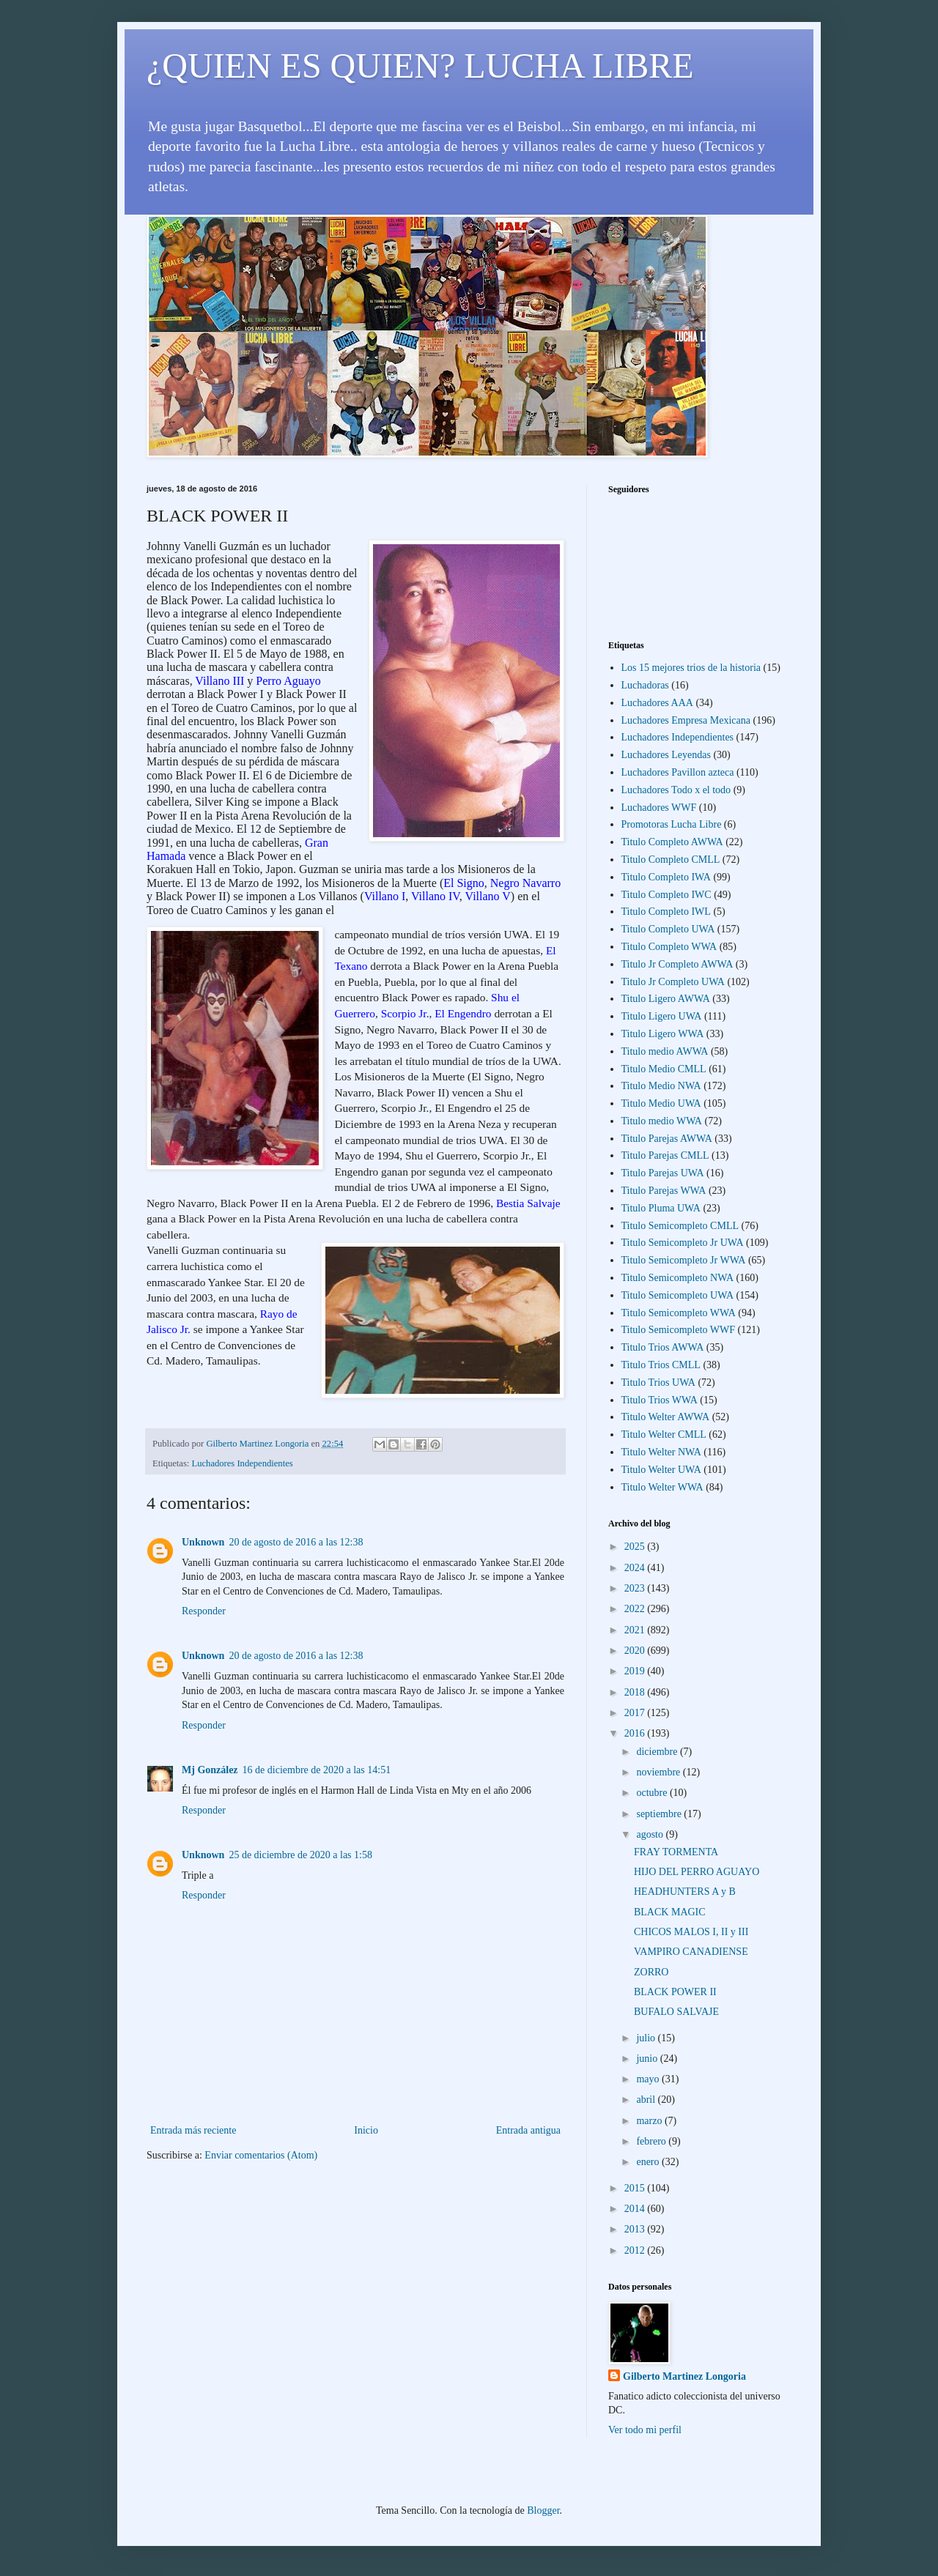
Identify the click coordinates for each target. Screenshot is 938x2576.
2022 (636, 1608)
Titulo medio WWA (661, 1121)
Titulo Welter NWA (661, 1452)
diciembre (657, 1751)
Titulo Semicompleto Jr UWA (682, 1242)
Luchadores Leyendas (666, 754)
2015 (636, 2188)
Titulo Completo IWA (666, 877)
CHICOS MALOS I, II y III (691, 1931)
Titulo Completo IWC (666, 894)
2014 (636, 2208)
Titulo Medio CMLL (663, 1069)
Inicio (366, 2130)
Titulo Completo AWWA (672, 841)
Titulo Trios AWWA (662, 1347)
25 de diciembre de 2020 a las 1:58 (300, 1854)
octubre (652, 1792)
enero (649, 2161)
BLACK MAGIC (670, 1912)
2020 (636, 1650)
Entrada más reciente (193, 2130)
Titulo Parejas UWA (662, 1173)
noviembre (659, 1772)
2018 (636, 1692)
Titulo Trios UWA (658, 1382)
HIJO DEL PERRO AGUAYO (696, 1871)
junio (648, 2058)
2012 (636, 2250)
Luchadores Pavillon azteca (677, 772)
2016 (636, 1733)
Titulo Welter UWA (661, 1469)
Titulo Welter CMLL (663, 1434)
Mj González (210, 1769)
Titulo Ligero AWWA (665, 998)
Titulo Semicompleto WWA (678, 1312)
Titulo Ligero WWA (662, 1033)
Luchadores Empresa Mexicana (685, 720)
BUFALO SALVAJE (676, 2011)
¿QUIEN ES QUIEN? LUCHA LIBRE (420, 65)
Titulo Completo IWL (666, 911)
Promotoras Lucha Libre (671, 824)
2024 (636, 1567)
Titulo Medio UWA (661, 1103)
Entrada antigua (528, 2130)
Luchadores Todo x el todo (676, 789)
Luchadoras (645, 685)
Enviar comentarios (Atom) (260, 2155)
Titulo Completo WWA (669, 946)
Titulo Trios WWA (659, 1400)
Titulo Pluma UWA (661, 1208)
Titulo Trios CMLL (661, 1364)
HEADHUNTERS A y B (685, 1891)
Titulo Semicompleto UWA (677, 1295)
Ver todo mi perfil (645, 2429)
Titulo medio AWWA (665, 1051)
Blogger (543, 2510)
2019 (636, 1671)
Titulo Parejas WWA (663, 1190)
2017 (636, 1712)
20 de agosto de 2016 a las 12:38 (296, 1542)
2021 (636, 1630)
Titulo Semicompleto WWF (678, 1329)
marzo (650, 2120)
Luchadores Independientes (242, 1463)
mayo (649, 2079)
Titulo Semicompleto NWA (677, 1277)
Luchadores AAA (657, 702)
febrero (652, 2141)
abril (646, 2099)
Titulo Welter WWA (662, 1487)
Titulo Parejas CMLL (665, 1155)
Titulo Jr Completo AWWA (677, 964)
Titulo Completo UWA (668, 929)
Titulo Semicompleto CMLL (680, 1225)
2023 (636, 1588)
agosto (650, 1834)
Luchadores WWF (659, 807)
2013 (636, 2229)
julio (646, 2038)
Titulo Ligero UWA (661, 1016)
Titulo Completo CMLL (670, 859)
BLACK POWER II (675, 1991)
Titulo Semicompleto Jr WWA (683, 1260)
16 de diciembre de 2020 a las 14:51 (317, 1769)
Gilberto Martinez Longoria (684, 2376)
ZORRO (651, 1972)
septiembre (660, 1813)
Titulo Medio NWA (661, 1085)
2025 (636, 1546)
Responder (204, 1611)
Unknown (203, 1542)
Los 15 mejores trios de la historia (691, 667)
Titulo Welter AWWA (665, 1416)
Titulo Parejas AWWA (666, 1138)
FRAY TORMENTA (676, 1851)
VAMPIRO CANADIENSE (691, 1951)
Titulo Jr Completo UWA (673, 981)
